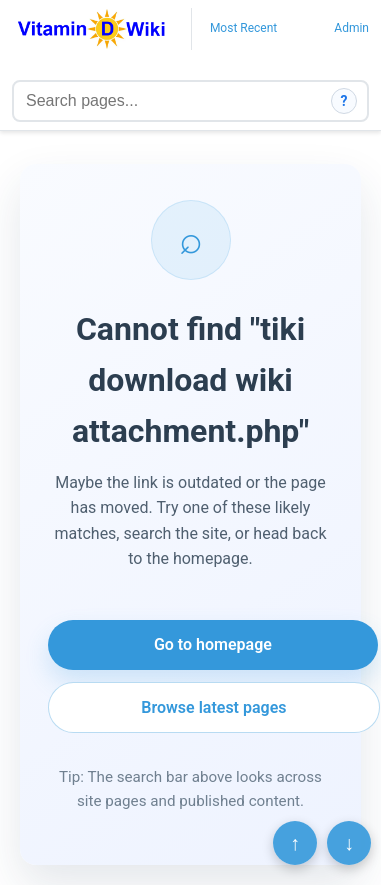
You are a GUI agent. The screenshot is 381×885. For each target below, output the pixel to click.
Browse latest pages (213, 707)
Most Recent (243, 28)
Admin (351, 28)
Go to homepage (213, 644)
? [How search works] (344, 101)
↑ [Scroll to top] (295, 843)
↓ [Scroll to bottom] (349, 843)
